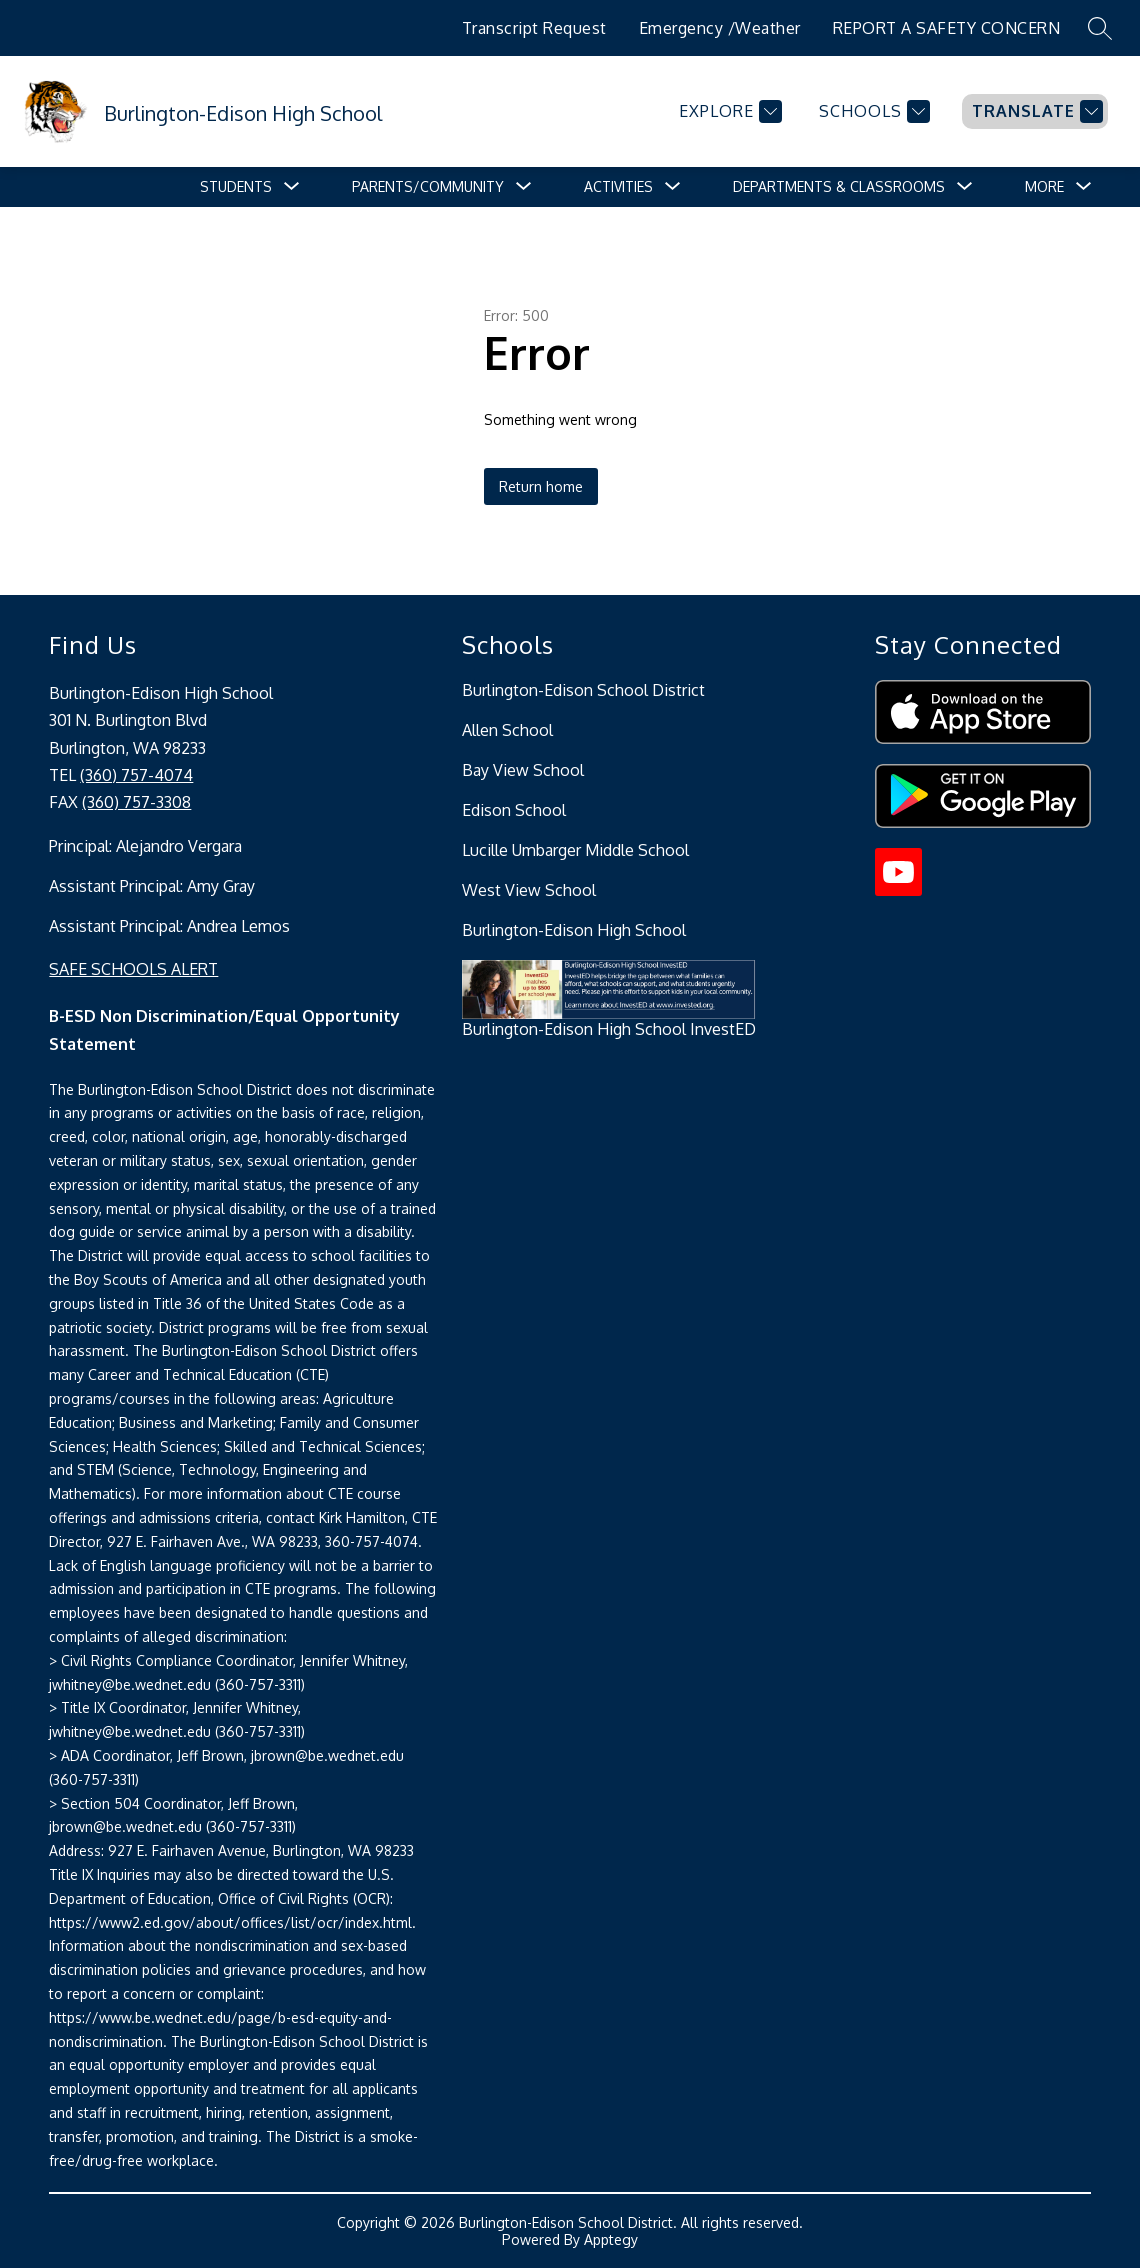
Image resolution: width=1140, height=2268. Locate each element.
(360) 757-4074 (136, 775)
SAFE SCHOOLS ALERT (133, 969)
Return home (541, 486)
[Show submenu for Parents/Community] (428, 187)
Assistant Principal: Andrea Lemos (169, 926)
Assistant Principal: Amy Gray (152, 886)
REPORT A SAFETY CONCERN (947, 28)
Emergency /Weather (720, 28)
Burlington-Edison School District (583, 690)
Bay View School (523, 770)
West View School (529, 890)
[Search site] (1100, 28)
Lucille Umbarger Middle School (575, 850)
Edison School (514, 810)
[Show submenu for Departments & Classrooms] (839, 187)
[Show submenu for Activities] (618, 187)
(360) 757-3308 (136, 802)
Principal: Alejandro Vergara (145, 846)
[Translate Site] (1035, 111)
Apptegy (611, 2239)
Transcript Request (534, 28)
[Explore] (728, 111)
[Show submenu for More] (1044, 187)
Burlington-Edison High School (574, 930)
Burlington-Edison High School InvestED (609, 1029)
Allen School (507, 730)
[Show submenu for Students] (236, 187)
